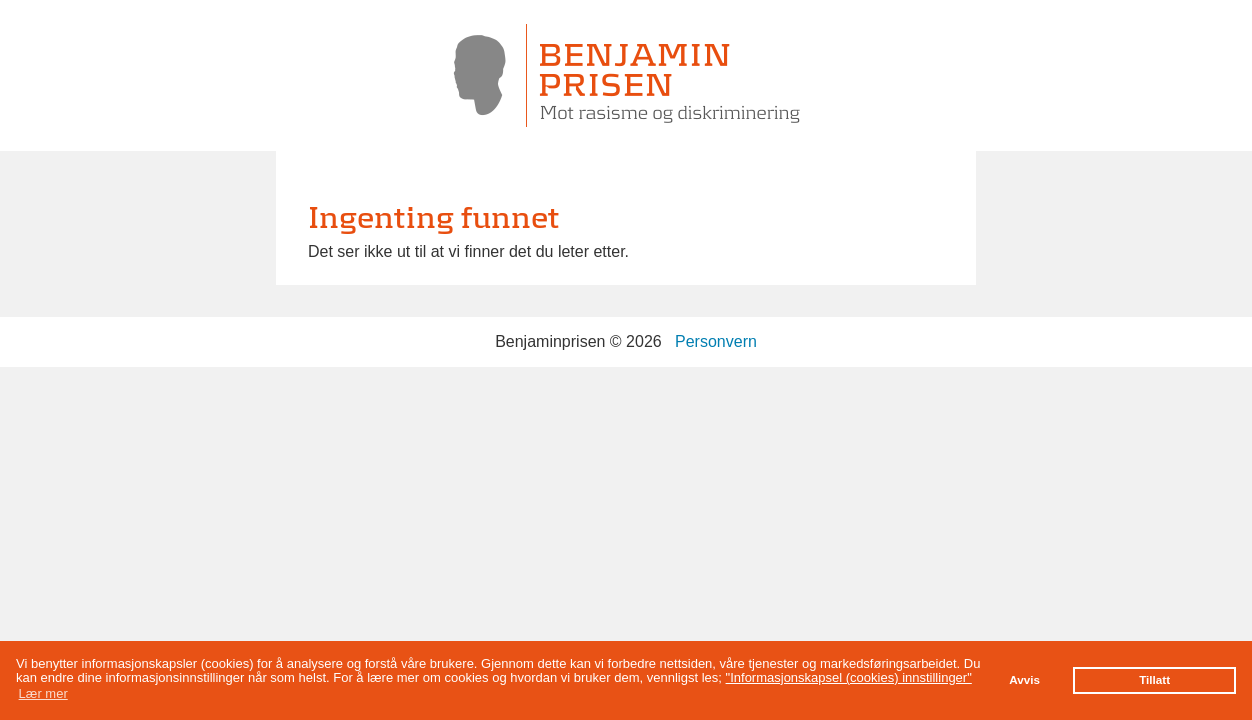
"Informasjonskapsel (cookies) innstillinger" (849, 677)
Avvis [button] (1024, 679)
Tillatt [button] (1154, 679)
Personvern (716, 341)
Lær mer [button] (43, 693)
